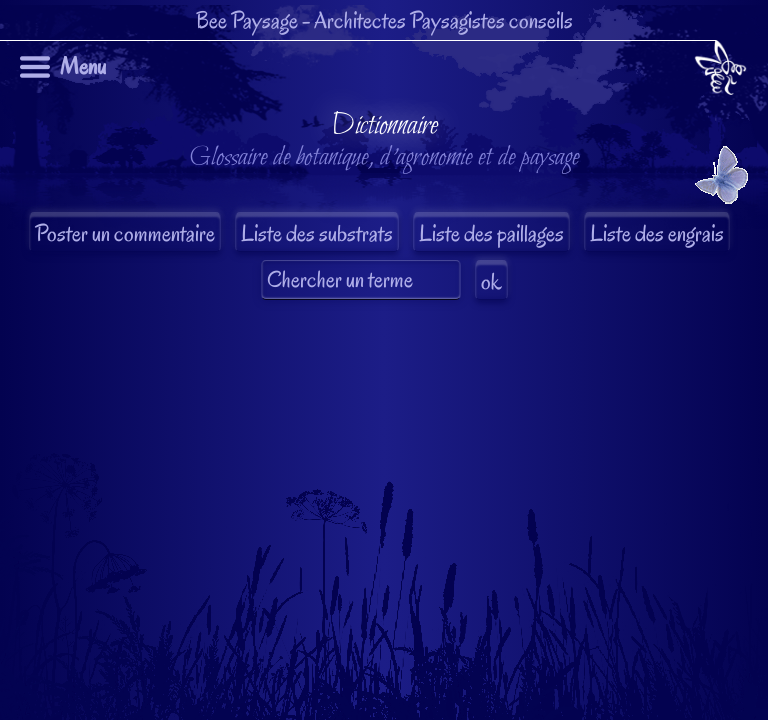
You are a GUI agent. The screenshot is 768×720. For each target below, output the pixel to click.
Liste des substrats (317, 233)
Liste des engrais (657, 233)
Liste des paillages (491, 233)
